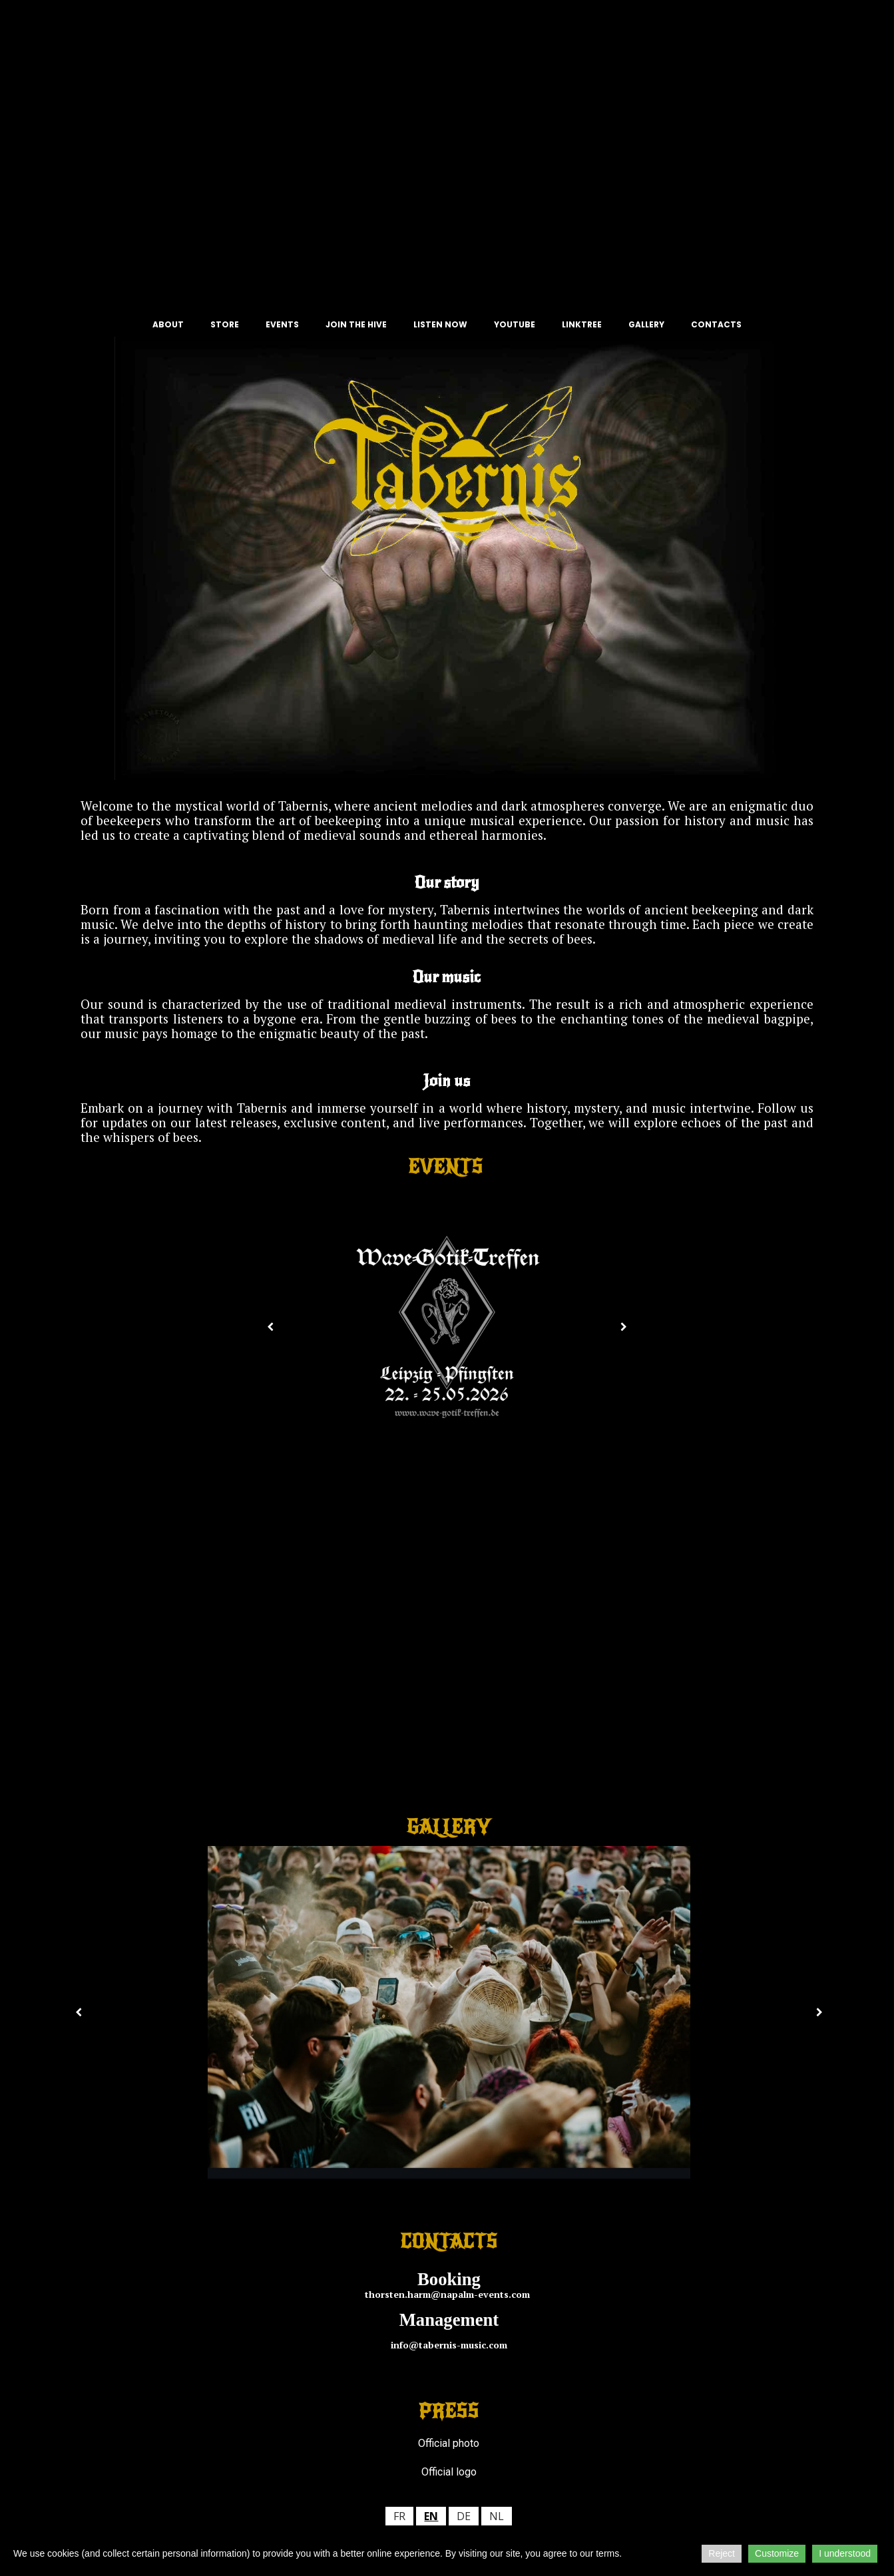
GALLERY (646, 324)
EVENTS (282, 324)
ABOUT (168, 324)
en (431, 2516)
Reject (721, 2553)
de (464, 2516)
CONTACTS (716, 324)
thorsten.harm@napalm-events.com (449, 2294)
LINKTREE (582, 324)
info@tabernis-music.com (449, 2344)
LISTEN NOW (440, 324)
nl (496, 2516)
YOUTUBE (514, 324)
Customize (777, 2553)
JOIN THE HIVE (356, 324)
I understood (845, 2553)
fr (399, 2516)
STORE (224, 324)
